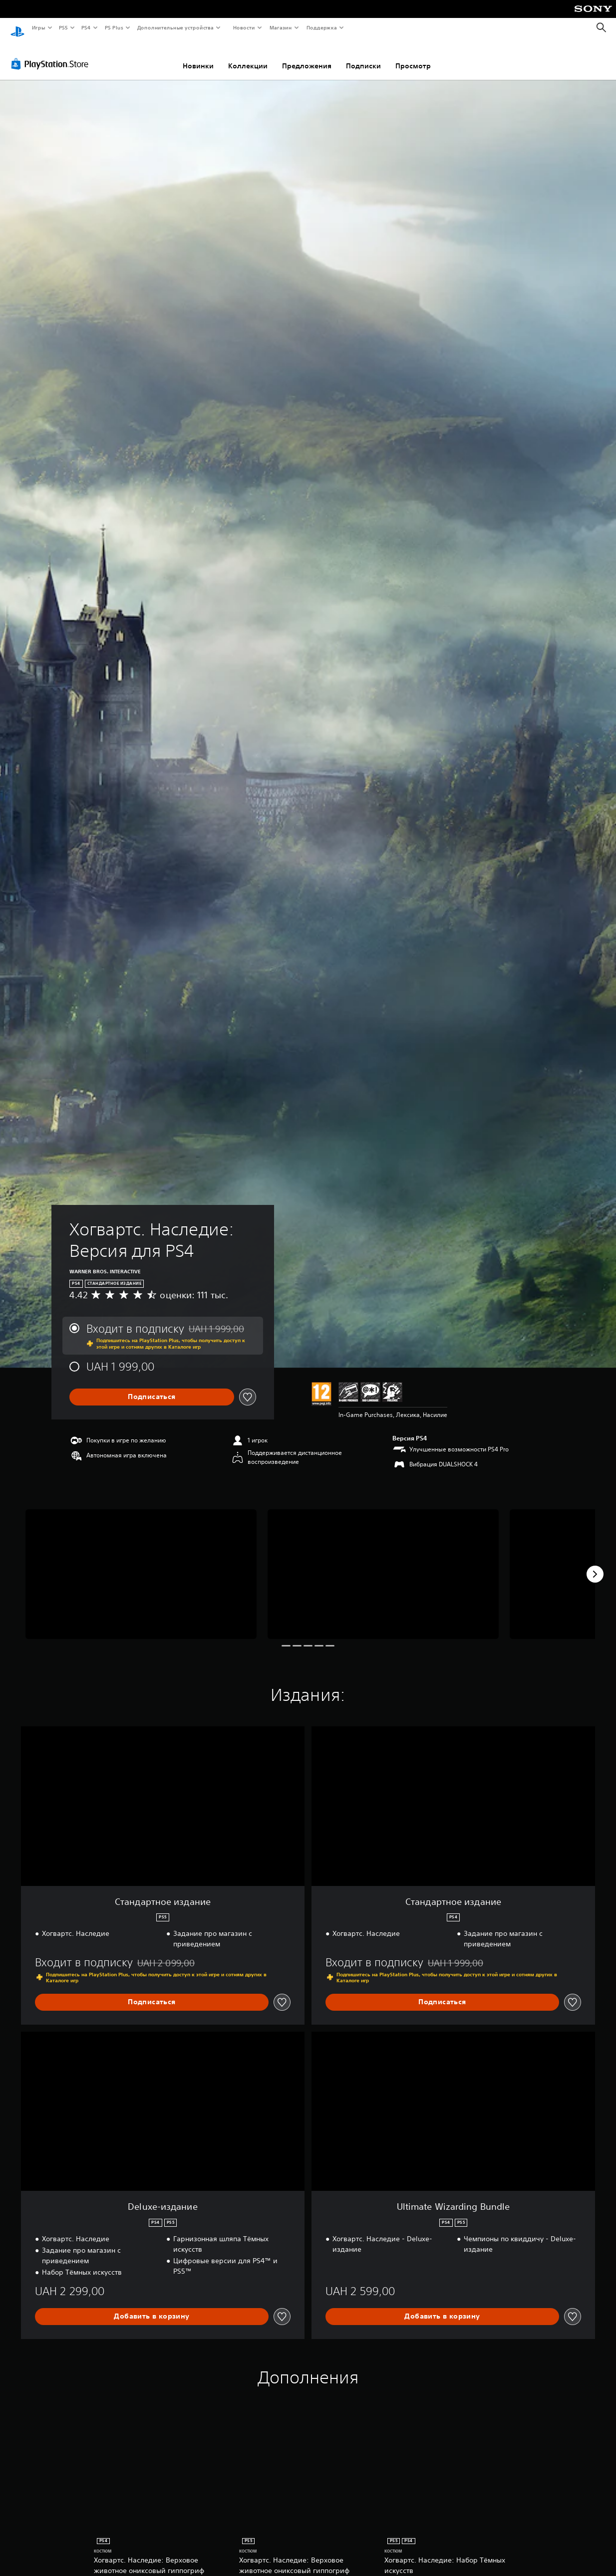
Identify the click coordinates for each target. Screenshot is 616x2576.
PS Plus (113, 27)
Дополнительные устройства (175, 27)
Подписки (363, 56)
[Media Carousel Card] (141, 1565)
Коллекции (248, 56)
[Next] (595, 1564)
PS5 (63, 27)
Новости (244, 27)
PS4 (86, 27)
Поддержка (322, 27)
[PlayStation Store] (52, 54)
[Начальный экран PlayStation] (17, 28)
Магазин (281, 27)
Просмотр (413, 56)
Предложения (306, 56)
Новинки (198, 56)
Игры (38, 27)
